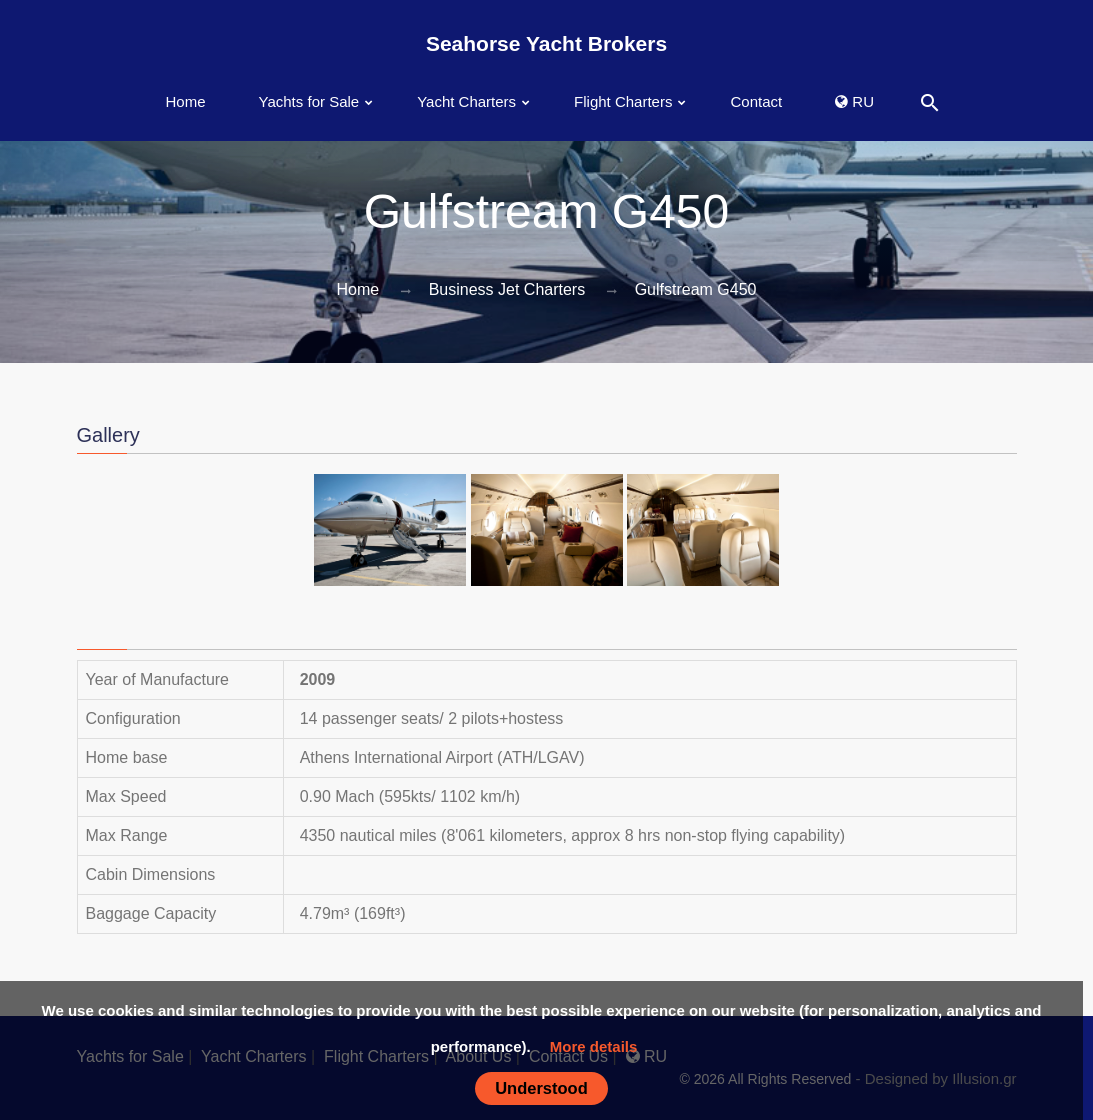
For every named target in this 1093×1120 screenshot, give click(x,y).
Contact (756, 101)
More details (594, 1046)
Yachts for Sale (309, 101)
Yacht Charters (466, 101)
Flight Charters (623, 101)
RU (854, 101)
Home (186, 101)
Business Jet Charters (507, 289)
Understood (541, 1088)
